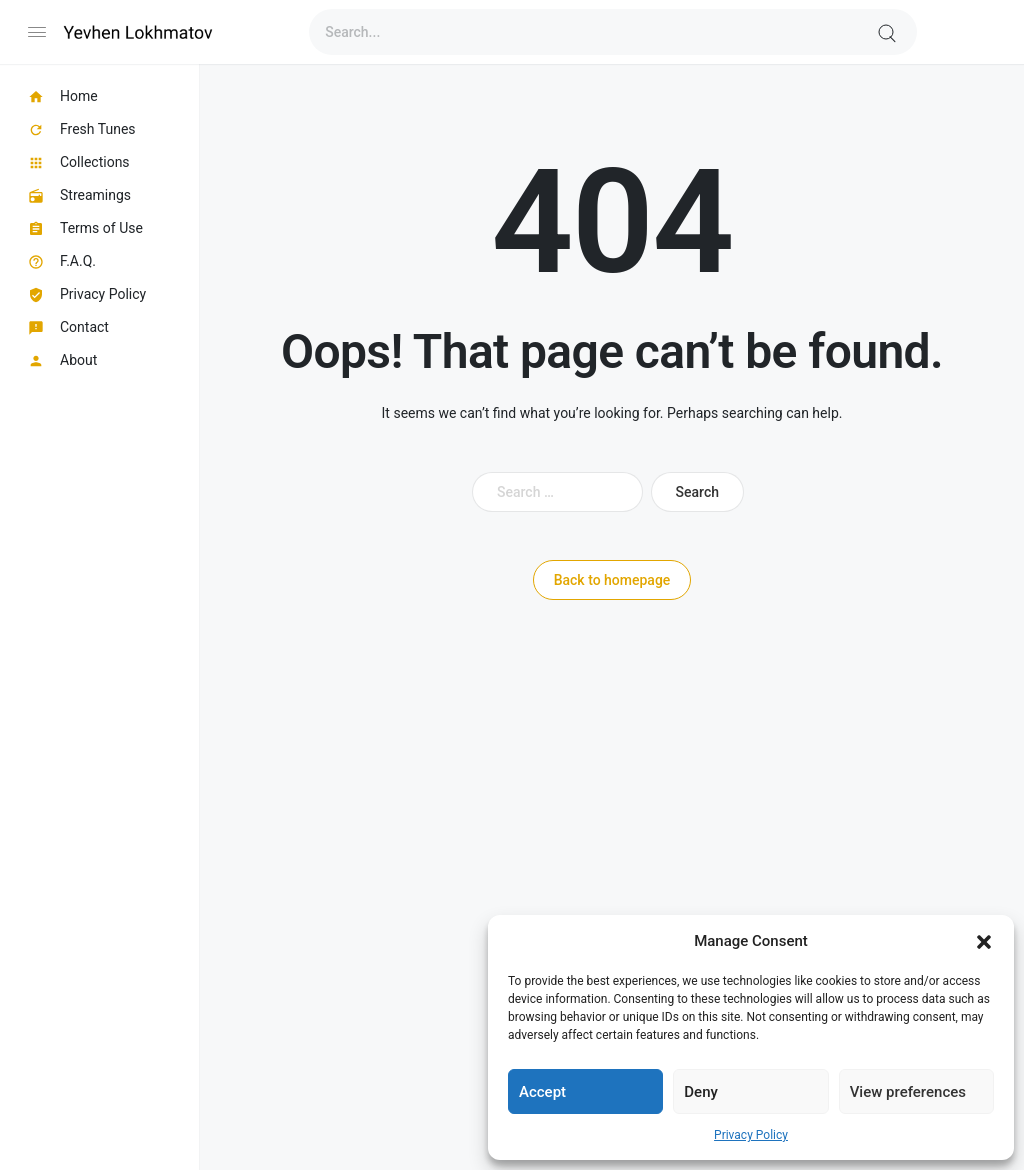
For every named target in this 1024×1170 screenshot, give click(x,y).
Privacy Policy (751, 1135)
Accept (542, 1092)
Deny (701, 1092)
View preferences (908, 1092)
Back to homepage (612, 580)
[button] (984, 941)
